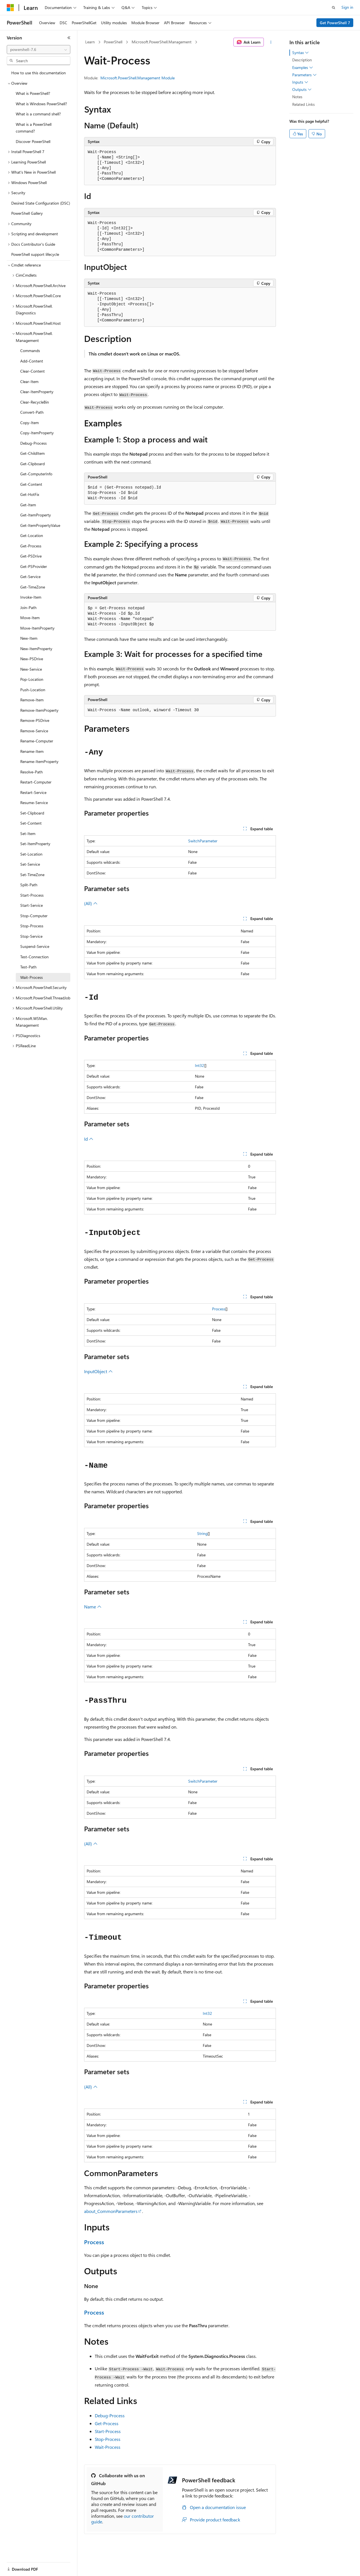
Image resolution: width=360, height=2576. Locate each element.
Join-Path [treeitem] (28, 607)
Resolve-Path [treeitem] (31, 772)
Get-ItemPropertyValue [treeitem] (40, 525)
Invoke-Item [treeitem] (30, 597)
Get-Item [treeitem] (28, 504)
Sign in (347, 7)
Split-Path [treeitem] (28, 884)
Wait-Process (107, 2447)
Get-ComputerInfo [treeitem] (36, 473)
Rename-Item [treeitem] (32, 751)
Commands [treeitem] (30, 350)
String (202, 1533)
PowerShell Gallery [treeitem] (27, 213)
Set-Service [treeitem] (30, 864)
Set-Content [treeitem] (31, 823)
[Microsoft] (10, 7)
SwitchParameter (202, 840)
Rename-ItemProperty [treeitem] (39, 761)
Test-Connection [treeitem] (34, 956)
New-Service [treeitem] (31, 669)
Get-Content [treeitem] (31, 484)
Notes (297, 96)
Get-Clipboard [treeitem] (32, 463)
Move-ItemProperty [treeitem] (37, 628)
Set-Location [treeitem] (31, 854)
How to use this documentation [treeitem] (38, 72)
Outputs (302, 89)
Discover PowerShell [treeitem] (33, 141)
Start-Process (108, 2431)
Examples (302, 67)
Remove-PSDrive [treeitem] (34, 720)
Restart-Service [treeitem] (33, 792)
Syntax (300, 52)
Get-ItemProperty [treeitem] (35, 515)
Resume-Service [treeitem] (34, 802)
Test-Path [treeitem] (28, 967)
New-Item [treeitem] (28, 638)
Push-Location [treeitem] (32, 689)
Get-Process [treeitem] (30, 546)
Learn (90, 41)
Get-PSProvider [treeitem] (33, 566)
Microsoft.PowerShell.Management (162, 41)
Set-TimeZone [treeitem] (32, 874)
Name (93, 1607)
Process (218, 1309)
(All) (91, 903)
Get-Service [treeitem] (30, 576)
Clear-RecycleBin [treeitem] (34, 402)
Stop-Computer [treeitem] (34, 915)
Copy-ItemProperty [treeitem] (37, 432)
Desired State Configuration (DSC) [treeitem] (40, 203)
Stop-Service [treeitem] (31, 936)
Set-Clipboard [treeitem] (32, 813)
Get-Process (106, 2423)
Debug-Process (110, 2415)
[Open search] (333, 8)
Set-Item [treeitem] (27, 833)
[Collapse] (69, 38)
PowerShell (113, 41)
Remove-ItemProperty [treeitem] (39, 710)
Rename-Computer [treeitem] (36, 741)
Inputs (300, 82)
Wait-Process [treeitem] (31, 977)
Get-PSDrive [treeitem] (31, 556)
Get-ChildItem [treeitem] (32, 453)
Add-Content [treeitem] (31, 361)
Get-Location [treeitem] (31, 535)
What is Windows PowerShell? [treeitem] (41, 103)
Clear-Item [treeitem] (29, 381)
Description (302, 59)
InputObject (98, 1371)
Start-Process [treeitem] (32, 895)
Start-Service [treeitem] (31, 905)
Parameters (304, 74)
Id (88, 1139)
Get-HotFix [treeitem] (29, 494)
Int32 (199, 1065)
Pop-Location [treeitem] (31, 679)
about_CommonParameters (111, 2211)
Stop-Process (107, 2439)
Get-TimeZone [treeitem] (32, 587)
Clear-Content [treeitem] (32, 371)
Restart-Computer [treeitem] (35, 782)
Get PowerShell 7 (335, 22)
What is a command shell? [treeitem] (38, 114)
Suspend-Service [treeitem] (34, 946)
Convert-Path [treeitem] (32, 412)
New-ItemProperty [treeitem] (36, 648)
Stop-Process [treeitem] (31, 925)
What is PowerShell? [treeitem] (33, 93)
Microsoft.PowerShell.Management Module (137, 77)
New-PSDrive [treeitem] (31, 658)
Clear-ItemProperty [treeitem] (36, 391)
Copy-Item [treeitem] (29, 422)
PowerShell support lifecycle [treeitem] (35, 254)
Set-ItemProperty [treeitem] (35, 843)
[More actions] (271, 42)
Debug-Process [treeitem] (33, 443)
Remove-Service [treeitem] (34, 730)
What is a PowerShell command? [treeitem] (33, 128)
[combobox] (38, 49)
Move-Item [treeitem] (30, 617)
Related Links (303, 104)
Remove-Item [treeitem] (32, 699)
